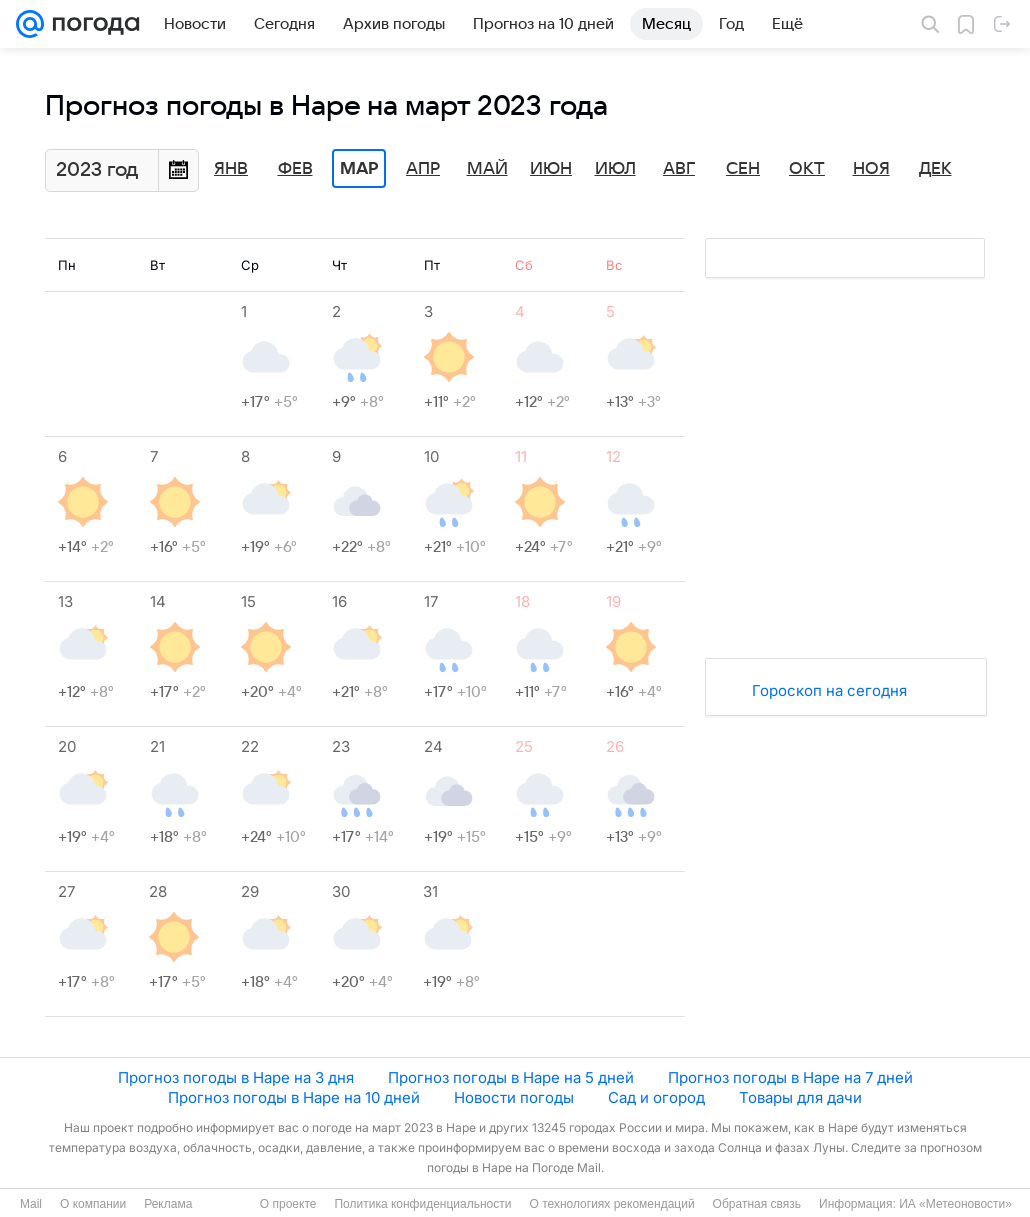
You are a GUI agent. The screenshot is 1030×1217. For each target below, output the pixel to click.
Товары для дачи (800, 1097)
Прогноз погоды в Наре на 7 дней (790, 1077)
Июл (615, 169)
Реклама (168, 1204)
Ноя (871, 169)
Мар (359, 169)
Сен (743, 169)
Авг (679, 169)
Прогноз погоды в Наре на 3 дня (236, 1077)
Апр (423, 169)
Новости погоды (514, 1097)
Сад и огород (656, 1097)
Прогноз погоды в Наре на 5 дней (511, 1077)
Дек (935, 169)
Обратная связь (757, 1204)
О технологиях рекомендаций (611, 1204)
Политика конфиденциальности (422, 1204)
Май (487, 169)
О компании (93, 1204)
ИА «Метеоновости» (955, 1204)
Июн (551, 169)
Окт (807, 169)
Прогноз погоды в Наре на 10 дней (294, 1097)
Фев (295, 169)
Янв (231, 169)
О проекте (288, 1204)
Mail (31, 1204)
